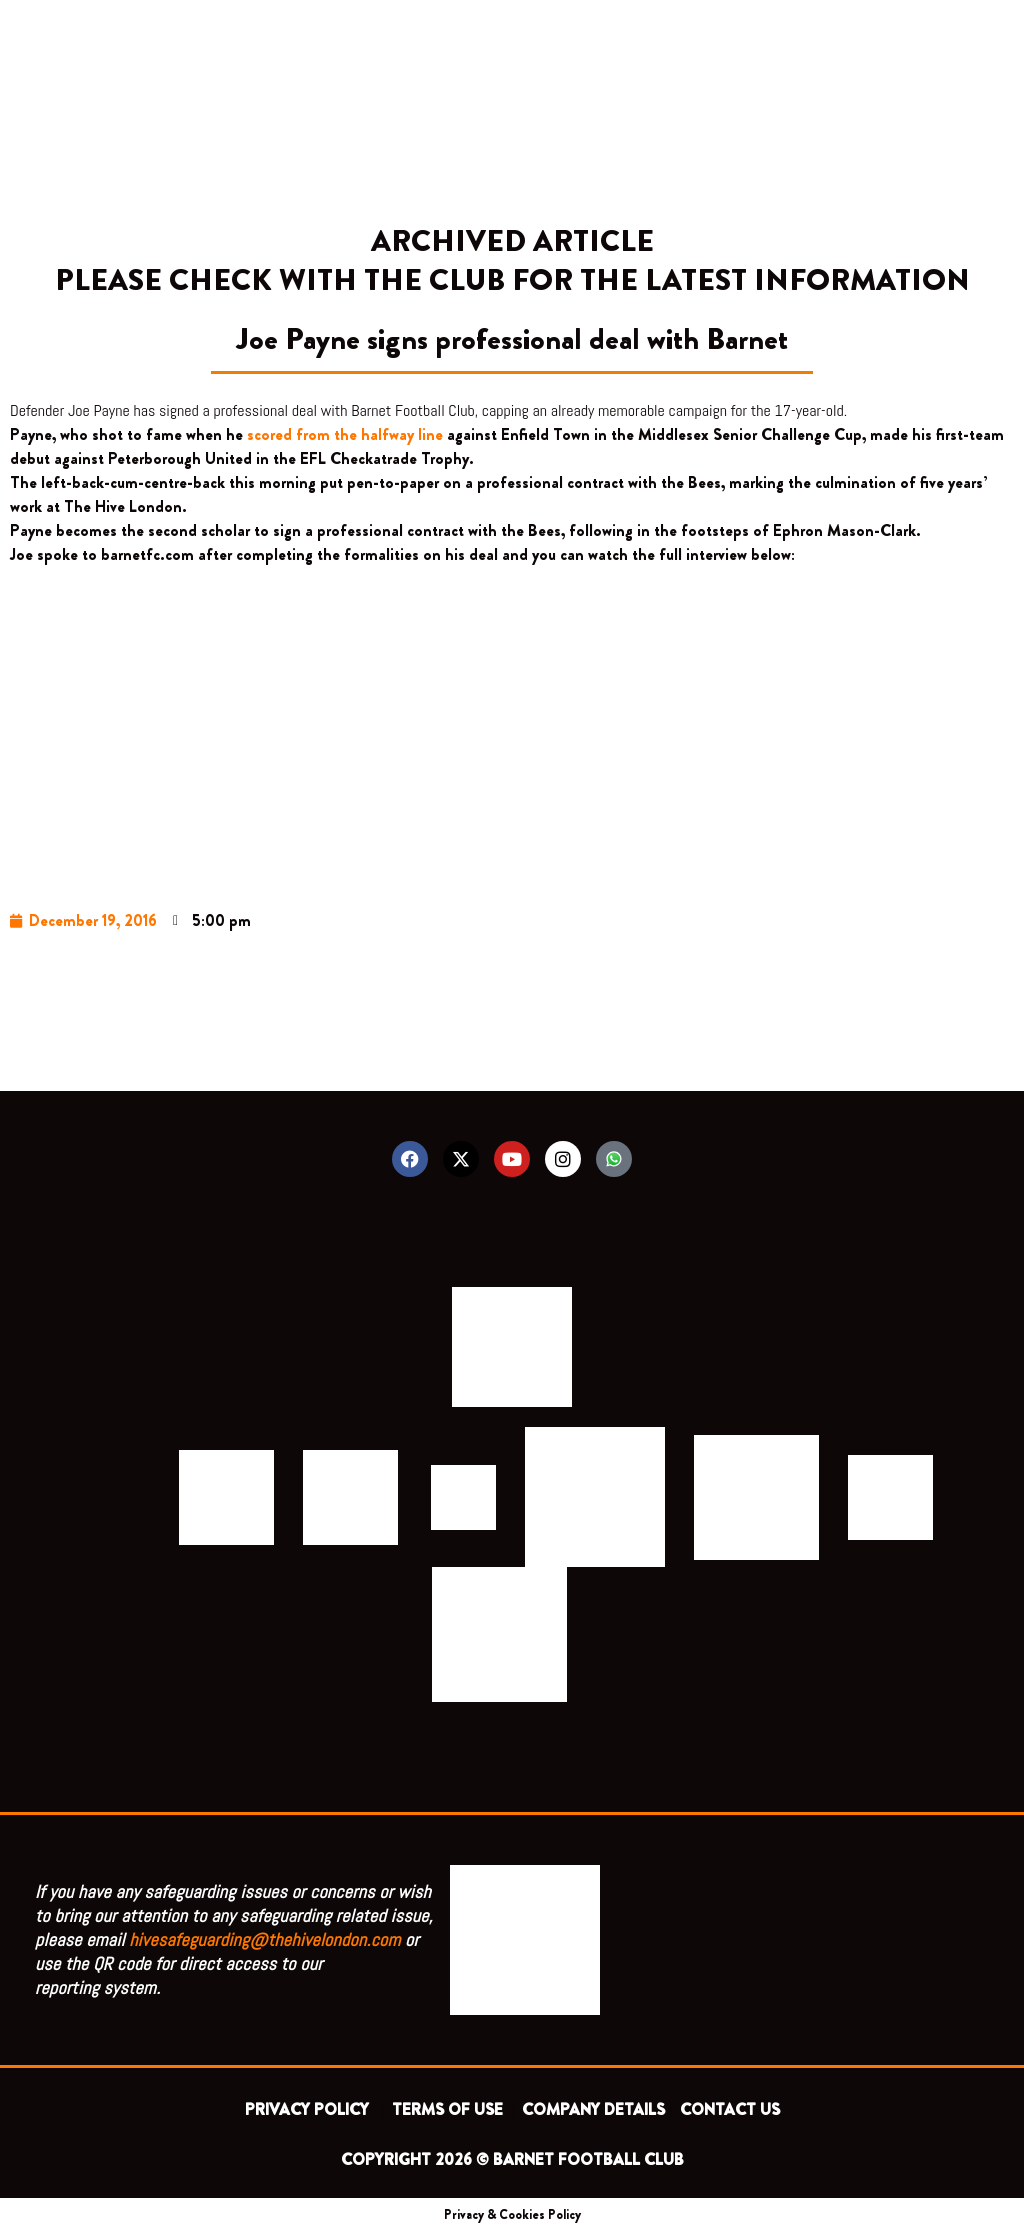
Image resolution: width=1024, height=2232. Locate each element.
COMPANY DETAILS (593, 2109)
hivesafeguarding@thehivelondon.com (265, 1939)
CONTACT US (730, 2109)
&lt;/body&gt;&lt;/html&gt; (512, 724)
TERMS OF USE (449, 2109)
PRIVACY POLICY (311, 2109)
